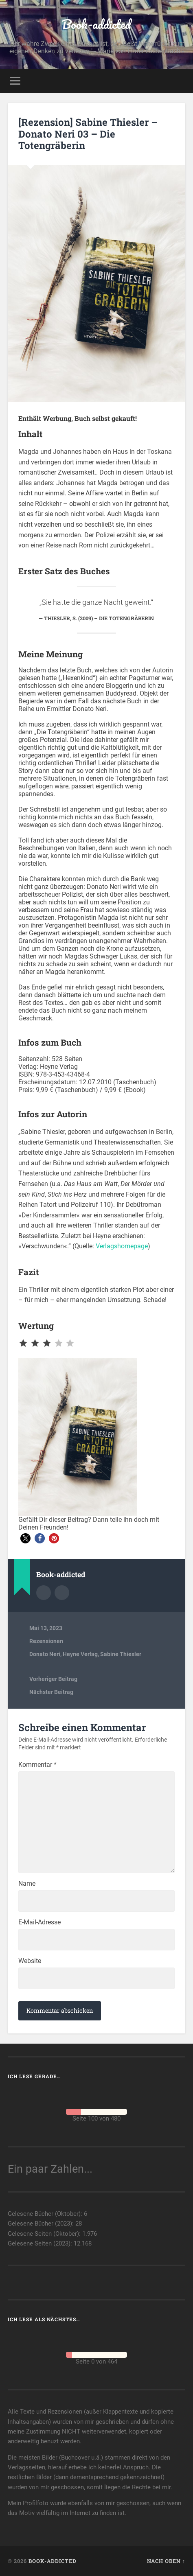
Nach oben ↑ (166, 2561)
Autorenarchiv (43, 1592)
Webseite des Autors (62, 1592)
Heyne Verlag (80, 1654)
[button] (25, 1538)
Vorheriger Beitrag (53, 1679)
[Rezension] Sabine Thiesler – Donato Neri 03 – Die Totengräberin (88, 134)
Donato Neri (44, 1654)
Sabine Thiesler (120, 1654)
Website (29, 1961)
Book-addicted (96, 24)
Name (26, 1883)
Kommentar (37, 1765)
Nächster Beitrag (51, 1692)
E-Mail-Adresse (39, 1922)
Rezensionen (46, 1641)
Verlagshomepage (122, 1246)
